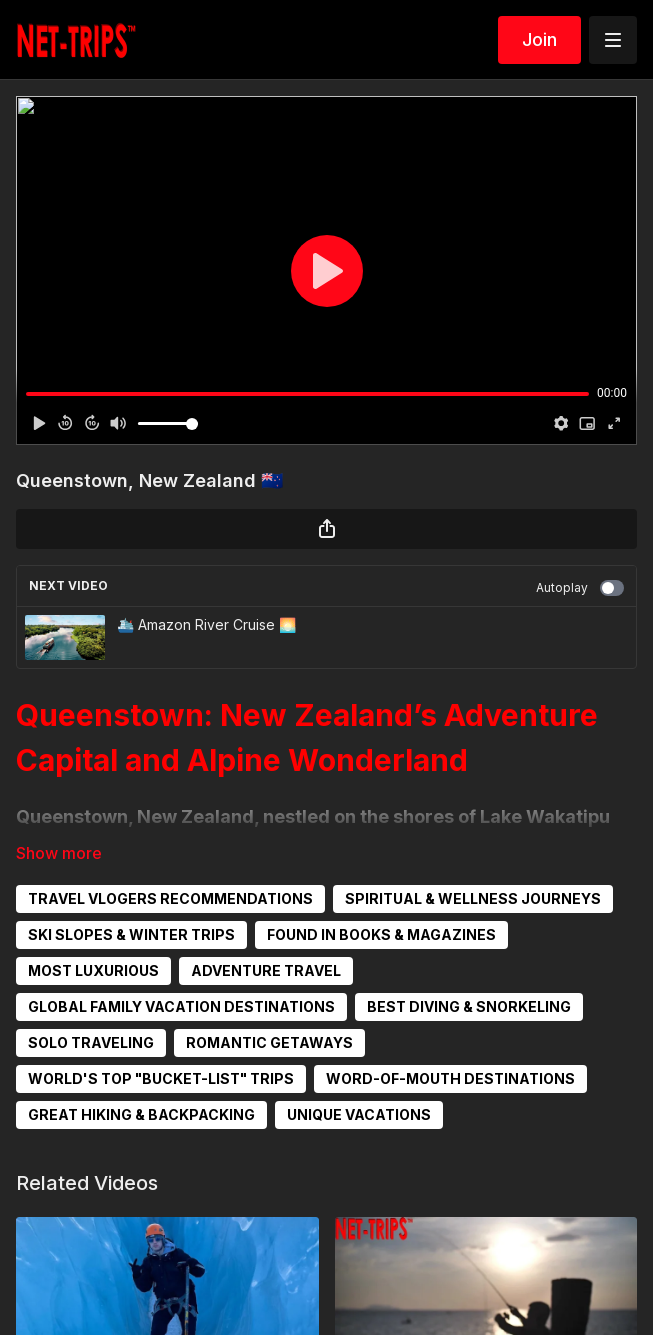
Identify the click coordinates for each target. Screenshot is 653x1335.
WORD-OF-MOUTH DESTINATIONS (450, 1078)
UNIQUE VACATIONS (359, 1114)
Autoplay (580, 588)
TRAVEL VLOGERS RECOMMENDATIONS (170, 898)
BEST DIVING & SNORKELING (469, 1006)
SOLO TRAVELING (91, 1042)
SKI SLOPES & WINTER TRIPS (131, 934)
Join (539, 39)
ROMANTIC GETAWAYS (269, 1042)
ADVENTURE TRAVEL (266, 970)
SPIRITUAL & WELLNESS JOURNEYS (473, 898)
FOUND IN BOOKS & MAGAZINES (381, 934)
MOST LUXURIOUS (93, 970)
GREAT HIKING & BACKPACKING (141, 1114)
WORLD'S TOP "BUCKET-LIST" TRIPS (161, 1078)
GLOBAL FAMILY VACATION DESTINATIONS (181, 1006)
